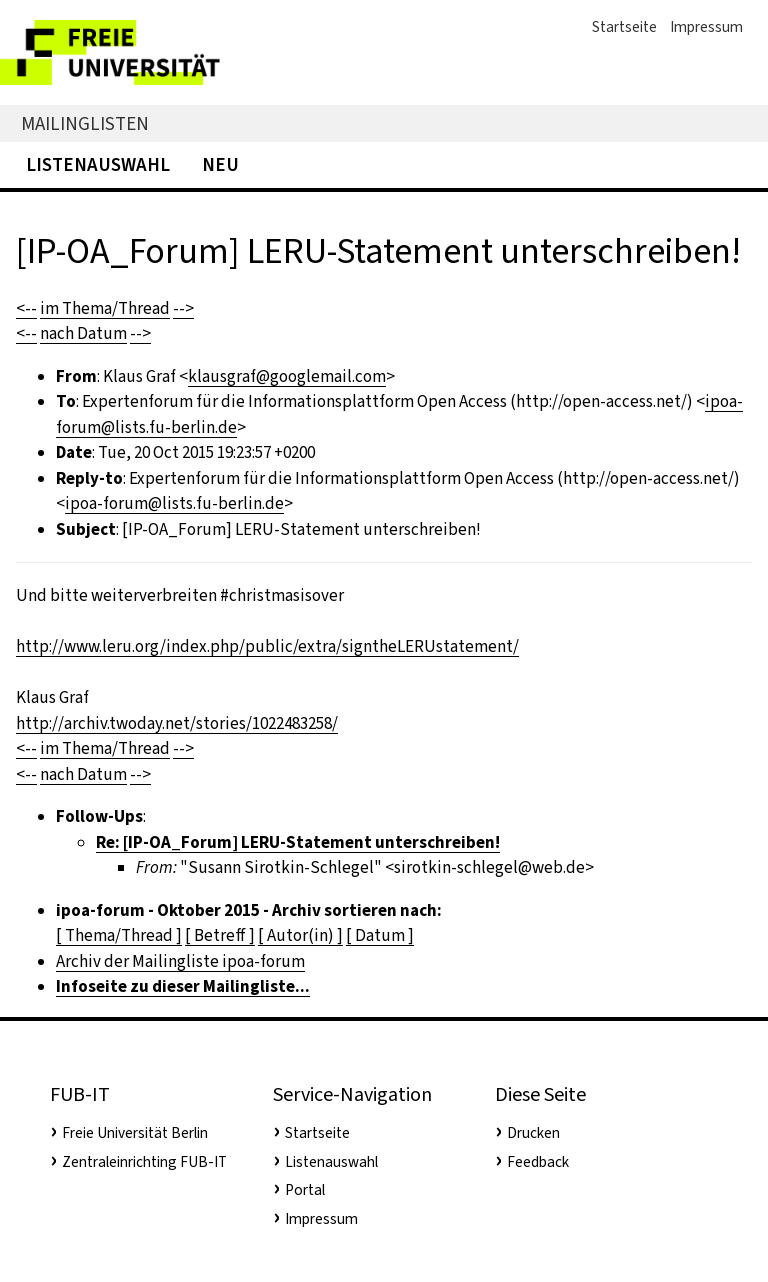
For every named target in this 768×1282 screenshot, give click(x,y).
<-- (26, 308)
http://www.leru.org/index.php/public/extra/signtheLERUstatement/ (267, 646)
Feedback (538, 1162)
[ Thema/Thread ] (119, 935)
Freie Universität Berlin (135, 1133)
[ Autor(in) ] (300, 935)
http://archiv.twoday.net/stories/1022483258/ (177, 723)
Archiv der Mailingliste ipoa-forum (180, 961)
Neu (220, 164)
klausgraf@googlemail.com (287, 376)
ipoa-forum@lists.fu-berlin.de (174, 503)
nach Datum (83, 333)
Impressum (706, 27)
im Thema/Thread (105, 308)
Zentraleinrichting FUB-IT (144, 1162)
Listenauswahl (98, 164)
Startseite (624, 27)
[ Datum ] (380, 935)
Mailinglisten (85, 123)
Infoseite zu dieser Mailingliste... (183, 986)
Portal (305, 1190)
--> (183, 308)
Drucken (533, 1133)
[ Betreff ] (220, 935)
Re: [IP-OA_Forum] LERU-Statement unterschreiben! (298, 842)
